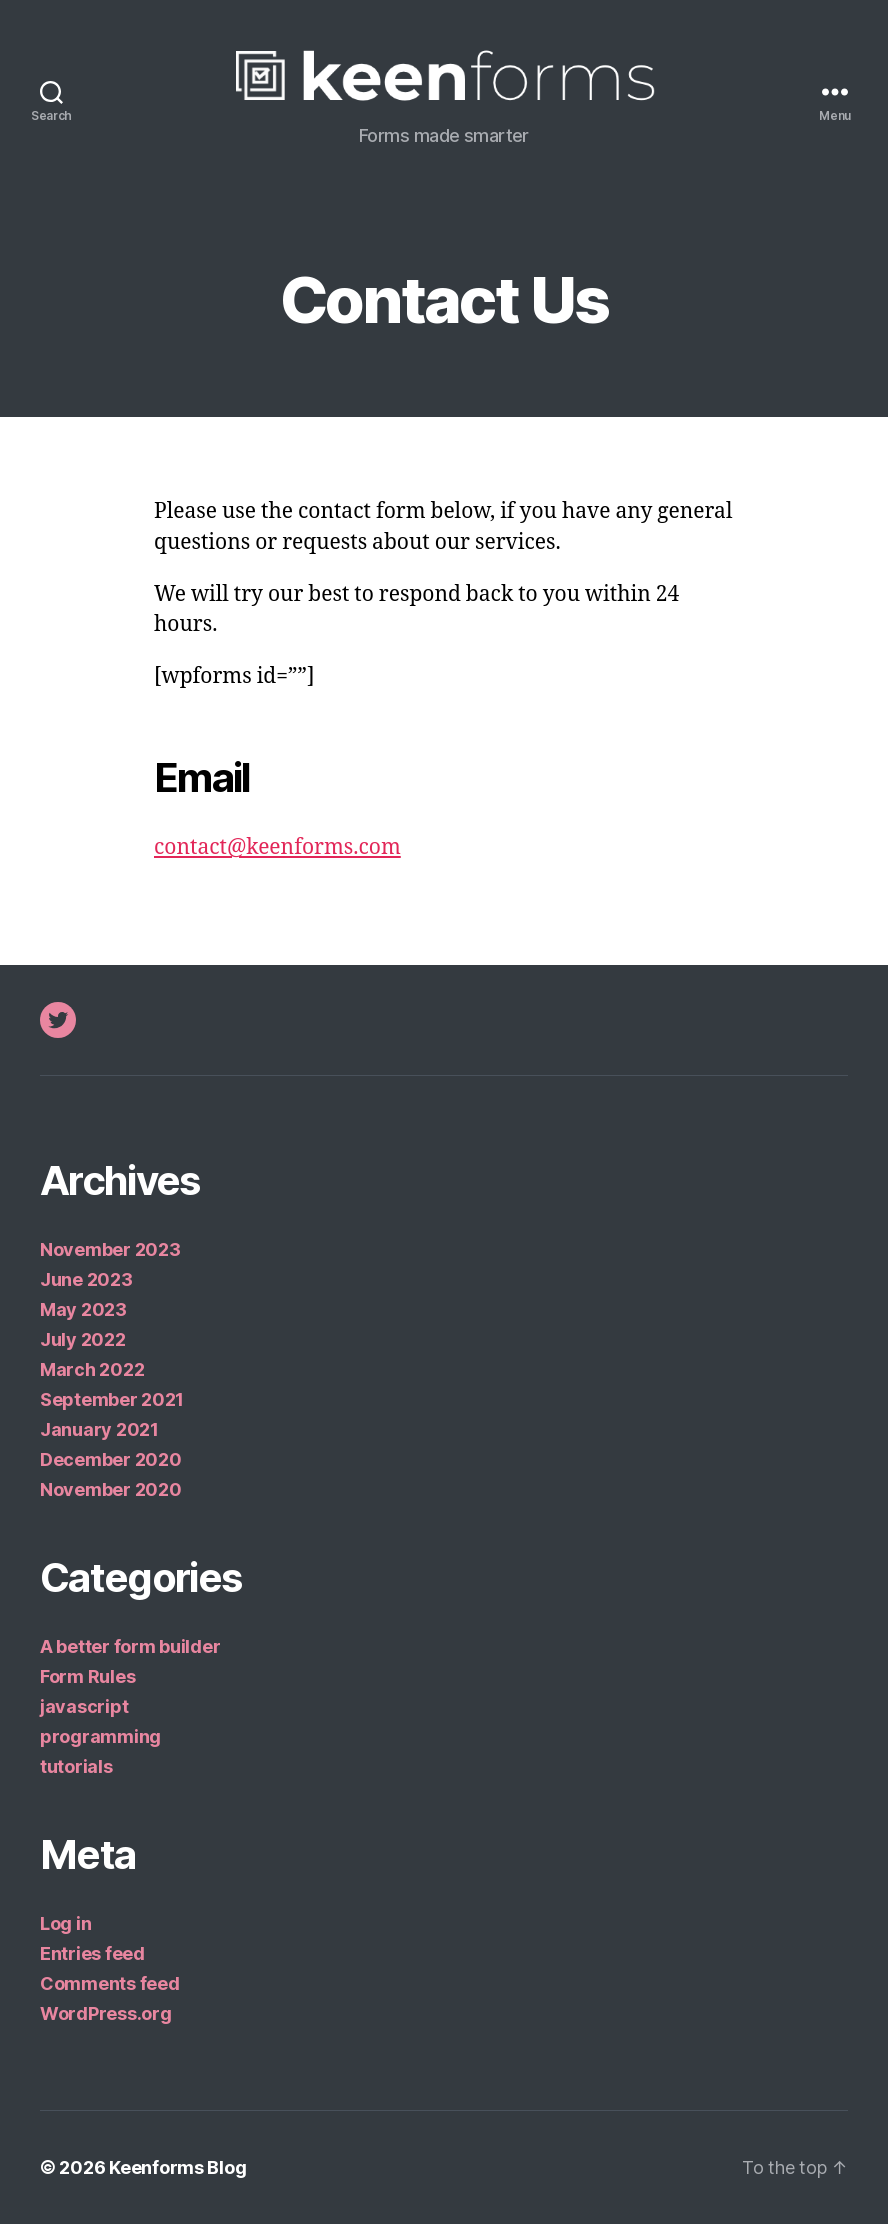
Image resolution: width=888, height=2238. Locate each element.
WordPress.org (106, 2027)
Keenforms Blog (177, 2181)
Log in (65, 1937)
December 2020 (111, 1473)
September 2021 (112, 1413)
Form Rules (87, 1690)
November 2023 (110, 1263)
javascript (84, 1720)
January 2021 (99, 1443)
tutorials (76, 1780)
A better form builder (130, 1660)
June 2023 (86, 1293)
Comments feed (110, 1997)
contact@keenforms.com (277, 861)
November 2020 (111, 1503)
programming (100, 1750)
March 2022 (92, 1383)
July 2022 (83, 1353)
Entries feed (92, 1967)
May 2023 (83, 1323)
